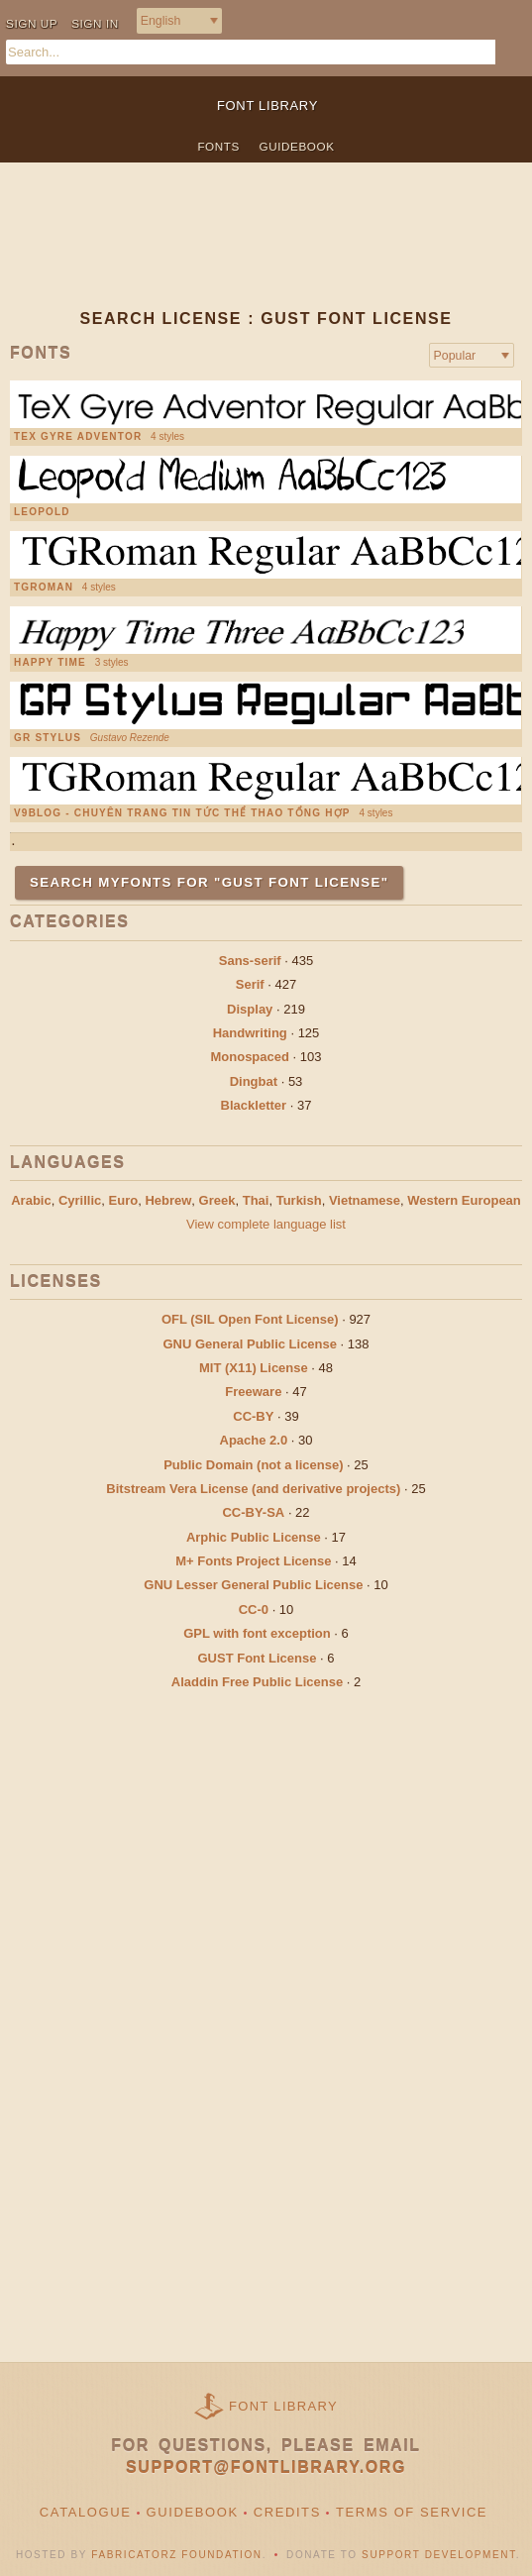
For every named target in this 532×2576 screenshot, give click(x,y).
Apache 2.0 (254, 1440)
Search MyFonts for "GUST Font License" (209, 882)
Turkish (299, 1200)
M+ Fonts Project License (253, 1561)
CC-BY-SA (253, 1512)
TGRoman (43, 587)
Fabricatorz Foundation (176, 2554)
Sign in (95, 23)
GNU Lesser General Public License (253, 1584)
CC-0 (253, 1609)
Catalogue (86, 2512)
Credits (287, 2512)
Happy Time (50, 663)
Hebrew (168, 1200)
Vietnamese (364, 1200)
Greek (217, 1200)
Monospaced (249, 1056)
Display (249, 1009)
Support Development (439, 2554)
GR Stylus (47, 738)
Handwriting (250, 1032)
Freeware (253, 1391)
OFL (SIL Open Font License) (250, 1319)
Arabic (31, 1200)
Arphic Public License (253, 1537)
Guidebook (297, 146)
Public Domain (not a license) (253, 1464)
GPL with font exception (257, 1633)
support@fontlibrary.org (266, 2467)
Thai (256, 1200)
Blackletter (253, 1105)
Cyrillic (79, 1200)
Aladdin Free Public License (257, 1681)
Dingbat (253, 1081)
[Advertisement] (266, 251)
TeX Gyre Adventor (78, 437)
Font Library (283, 2406)
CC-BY (253, 1416)
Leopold (42, 512)
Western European (464, 1200)
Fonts (218, 146)
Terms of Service (411, 2512)
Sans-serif (250, 960)
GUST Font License (257, 1658)
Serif (250, 984)
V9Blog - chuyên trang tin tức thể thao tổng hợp (182, 813)
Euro (124, 1200)
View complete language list (266, 1224)
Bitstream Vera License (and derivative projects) (253, 1488)
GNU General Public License (249, 1344)
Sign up (31, 23)
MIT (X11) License (253, 1367)
